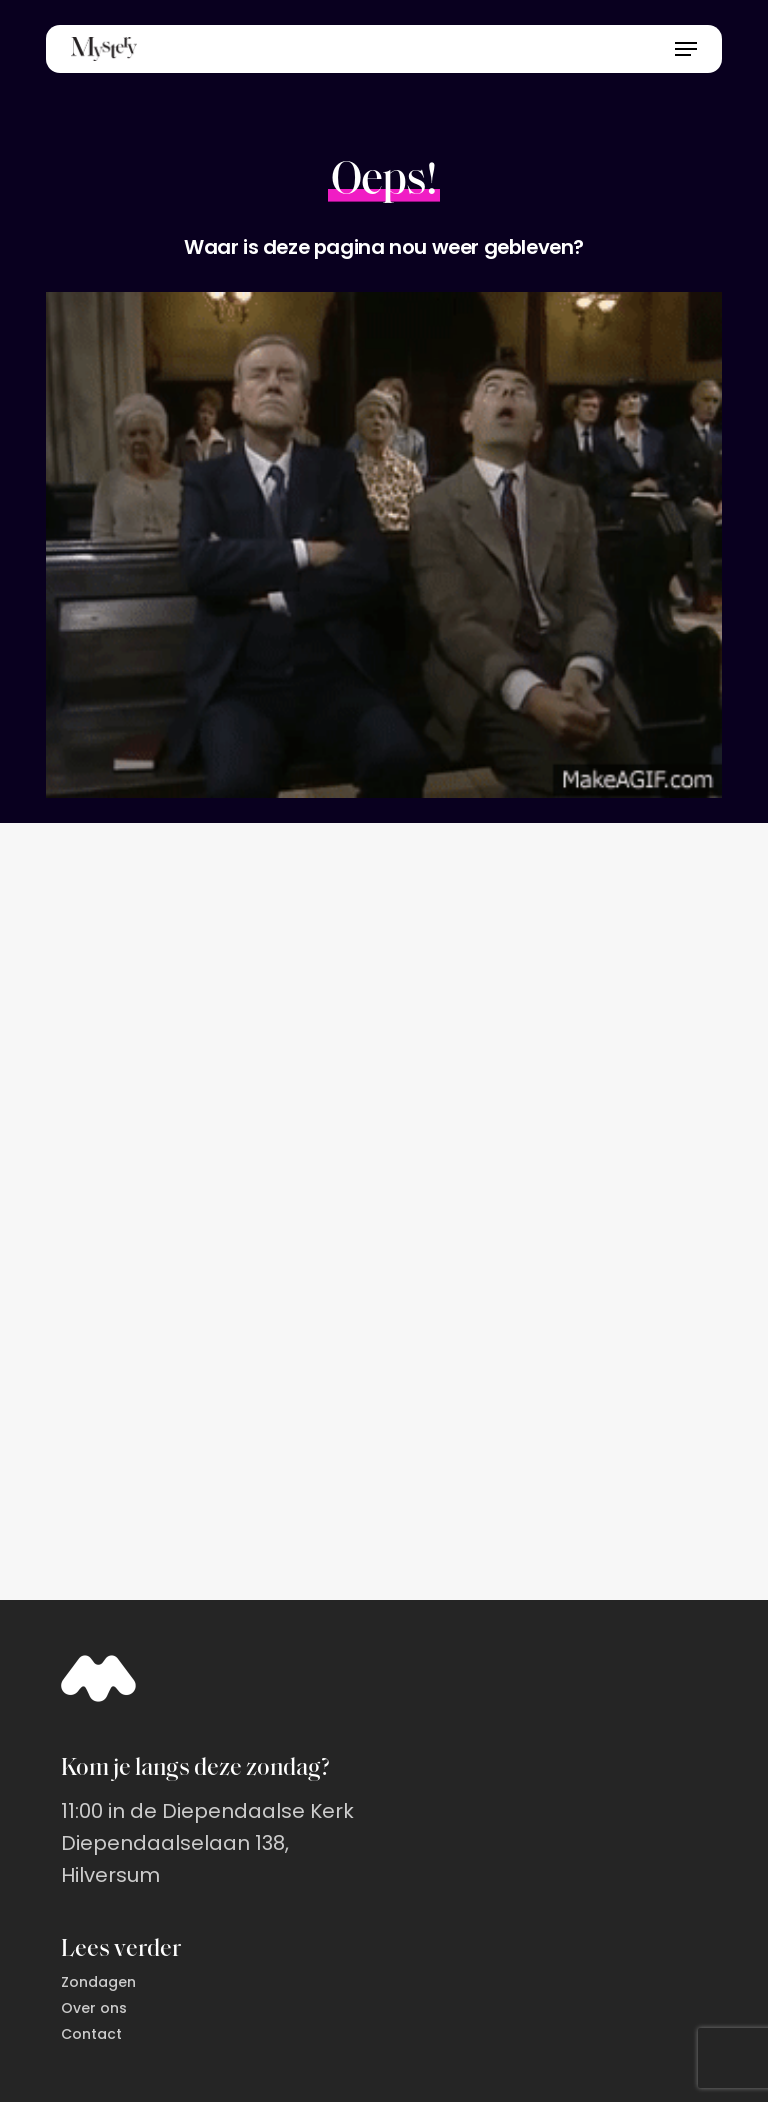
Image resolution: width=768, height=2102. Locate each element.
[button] (686, 49)
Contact (91, 2034)
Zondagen (98, 1982)
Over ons (94, 2008)
